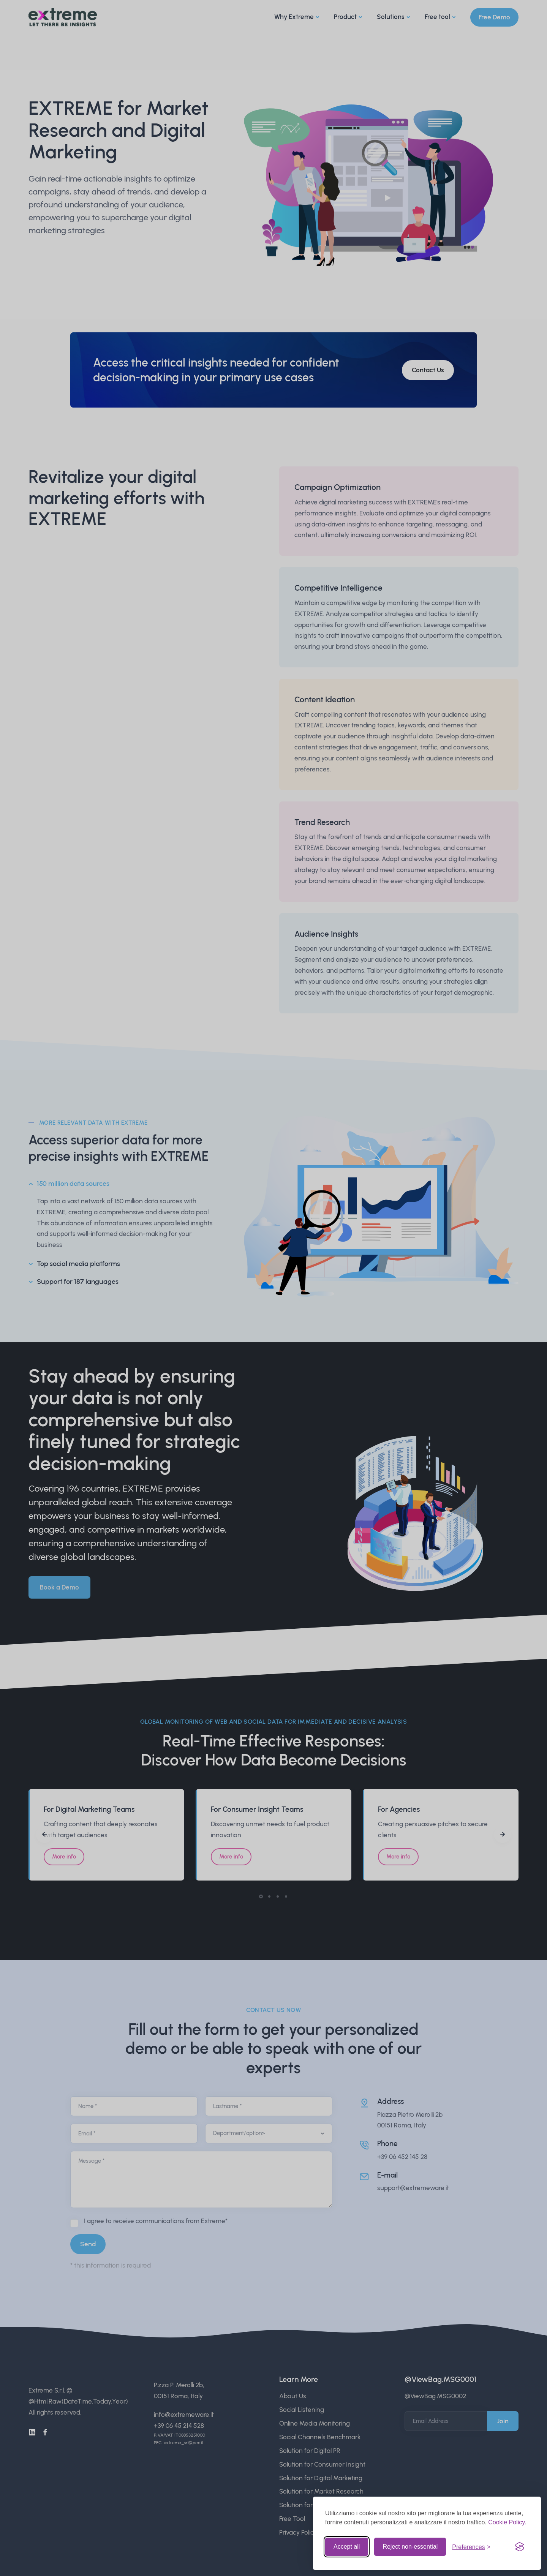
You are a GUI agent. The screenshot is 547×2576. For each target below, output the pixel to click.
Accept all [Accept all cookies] (347, 2546)
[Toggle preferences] (471, 2547)
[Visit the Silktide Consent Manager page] (520, 2547)
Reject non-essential (410, 2546)
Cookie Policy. (507, 2522)
